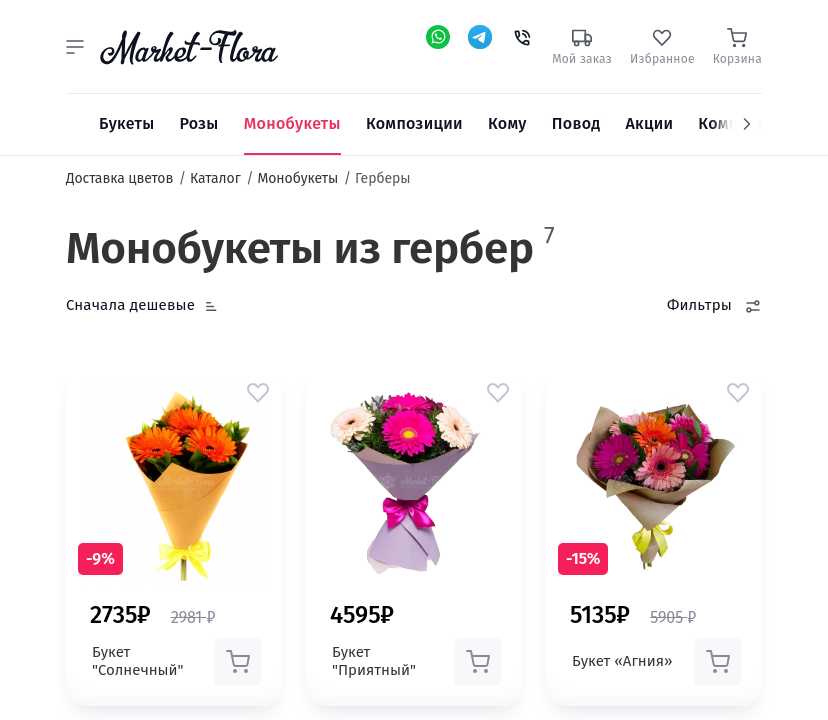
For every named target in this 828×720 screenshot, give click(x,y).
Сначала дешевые (130, 305)
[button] (75, 47)
